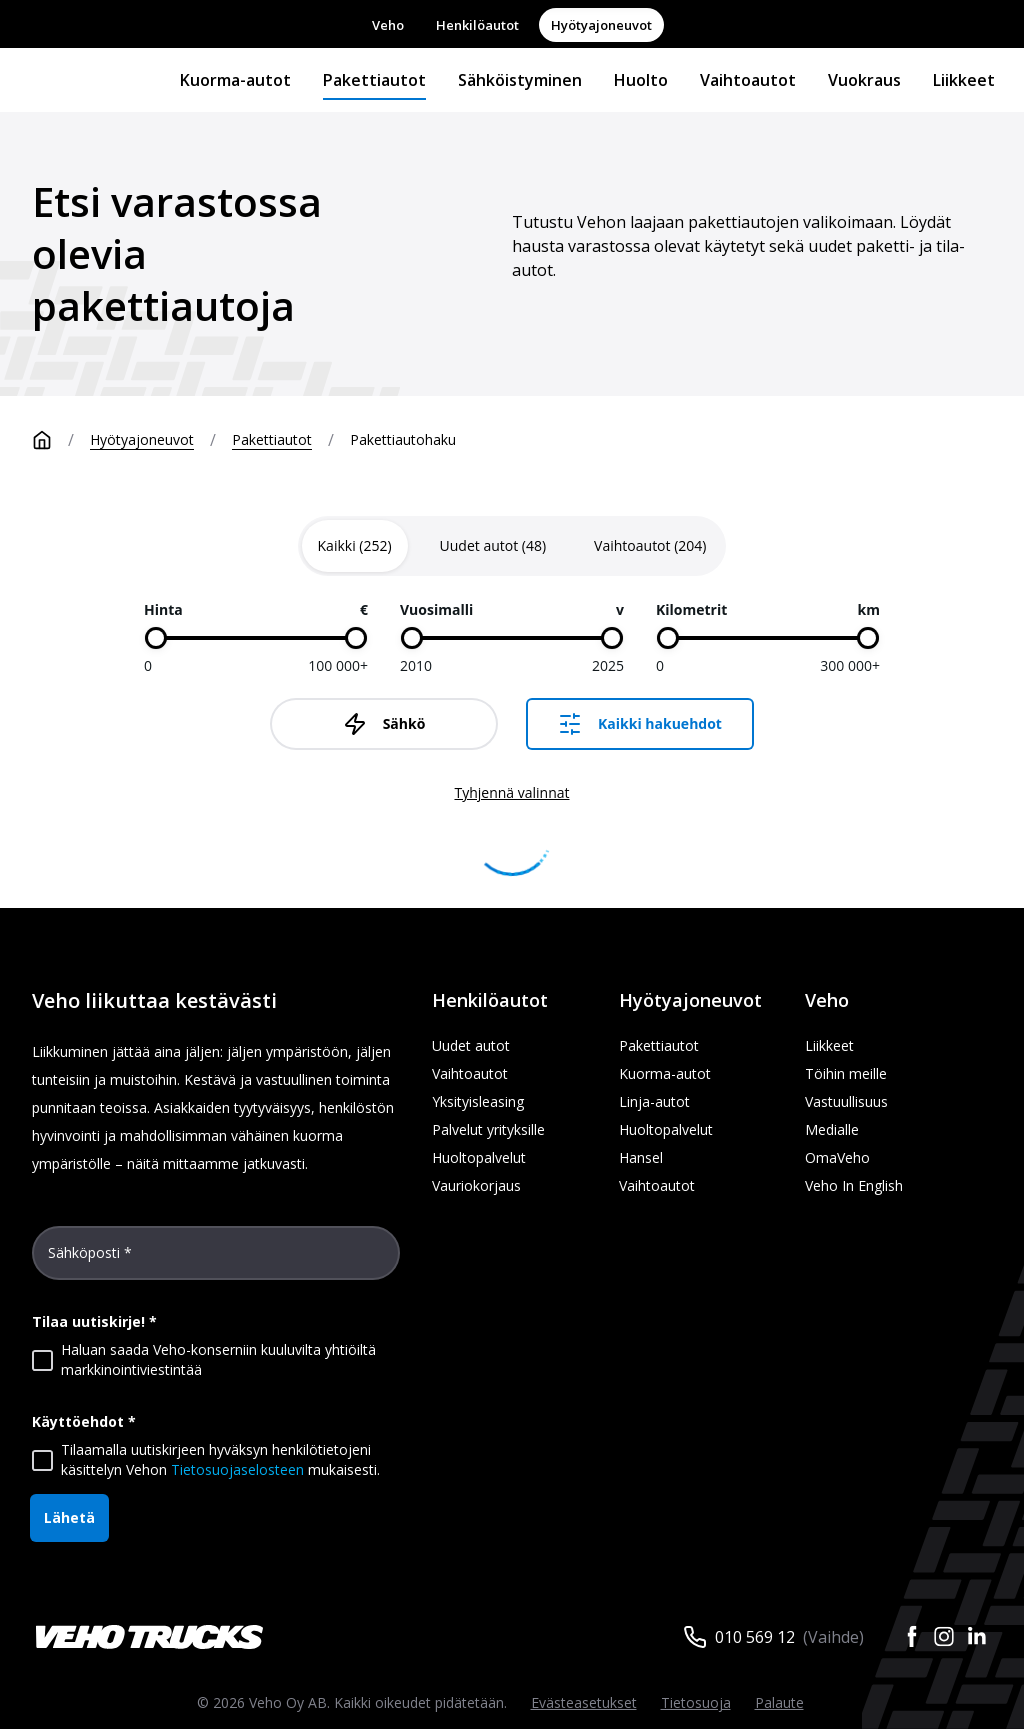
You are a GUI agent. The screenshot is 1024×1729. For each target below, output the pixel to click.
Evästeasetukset (584, 1702)
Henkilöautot (477, 25)
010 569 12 (755, 1637)
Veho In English (854, 1185)
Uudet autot (471, 1045)
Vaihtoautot (748, 80)
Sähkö (384, 724)
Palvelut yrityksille (488, 1129)
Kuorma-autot (235, 80)
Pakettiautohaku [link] (403, 439)
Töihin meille (846, 1073)
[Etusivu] (61, 440)
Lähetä (69, 1517)
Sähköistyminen (520, 80)
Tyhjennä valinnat (511, 792)
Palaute (779, 1702)
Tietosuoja (696, 1702)
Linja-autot (654, 1101)
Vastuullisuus (846, 1101)
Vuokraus (864, 80)
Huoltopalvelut (479, 1157)
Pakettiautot (374, 80)
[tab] (355, 546)
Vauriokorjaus (476, 1185)
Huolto (641, 80)
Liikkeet (964, 80)
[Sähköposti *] (216, 1261)
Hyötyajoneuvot (601, 25)
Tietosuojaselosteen (237, 1469)
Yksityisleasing (478, 1101)
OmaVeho (837, 1157)
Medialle (832, 1129)
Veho (388, 25)
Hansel (641, 1157)
